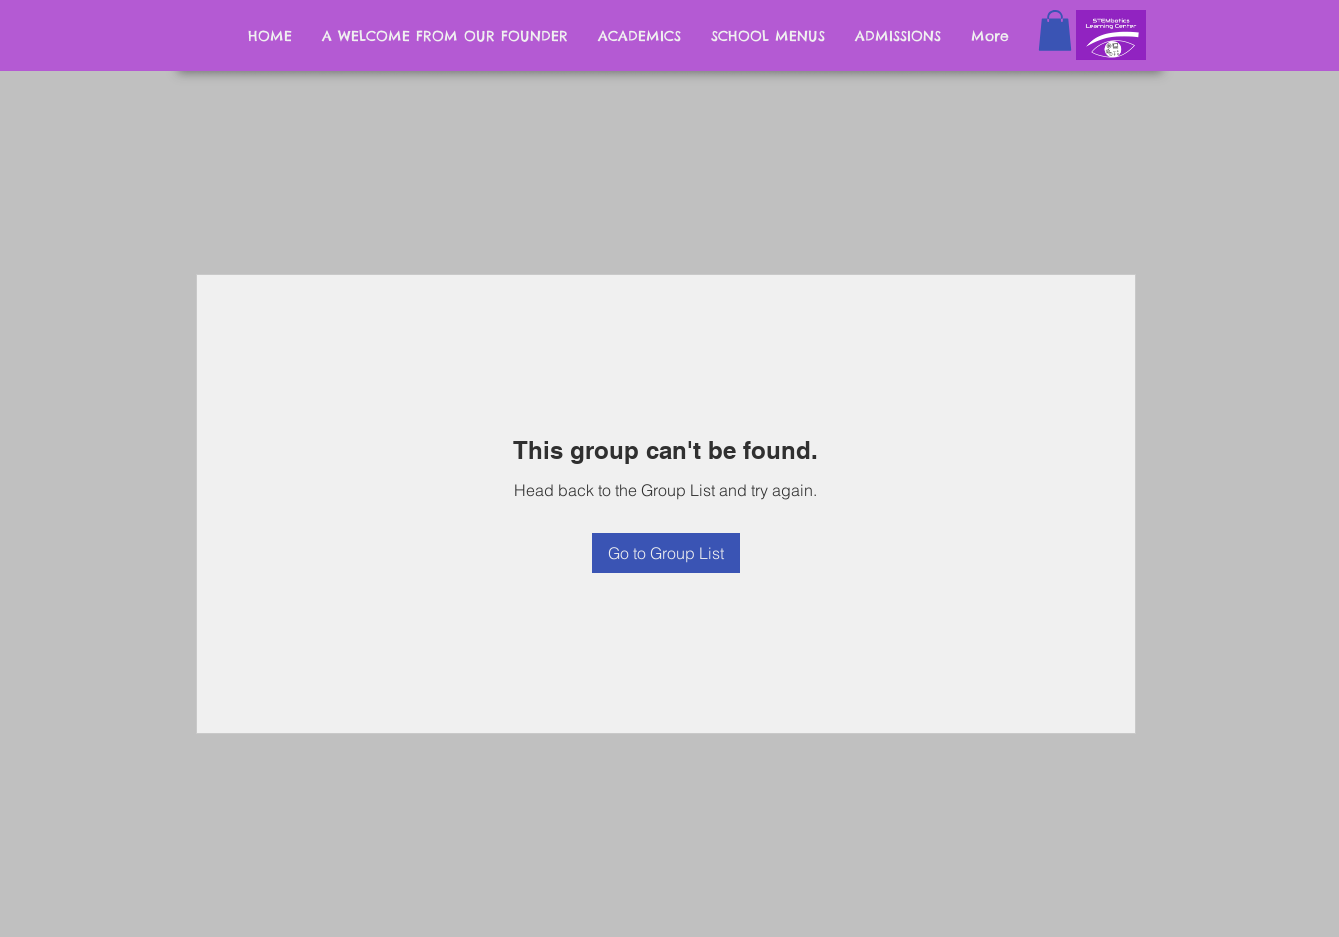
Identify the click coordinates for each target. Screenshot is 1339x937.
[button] (1055, 30)
